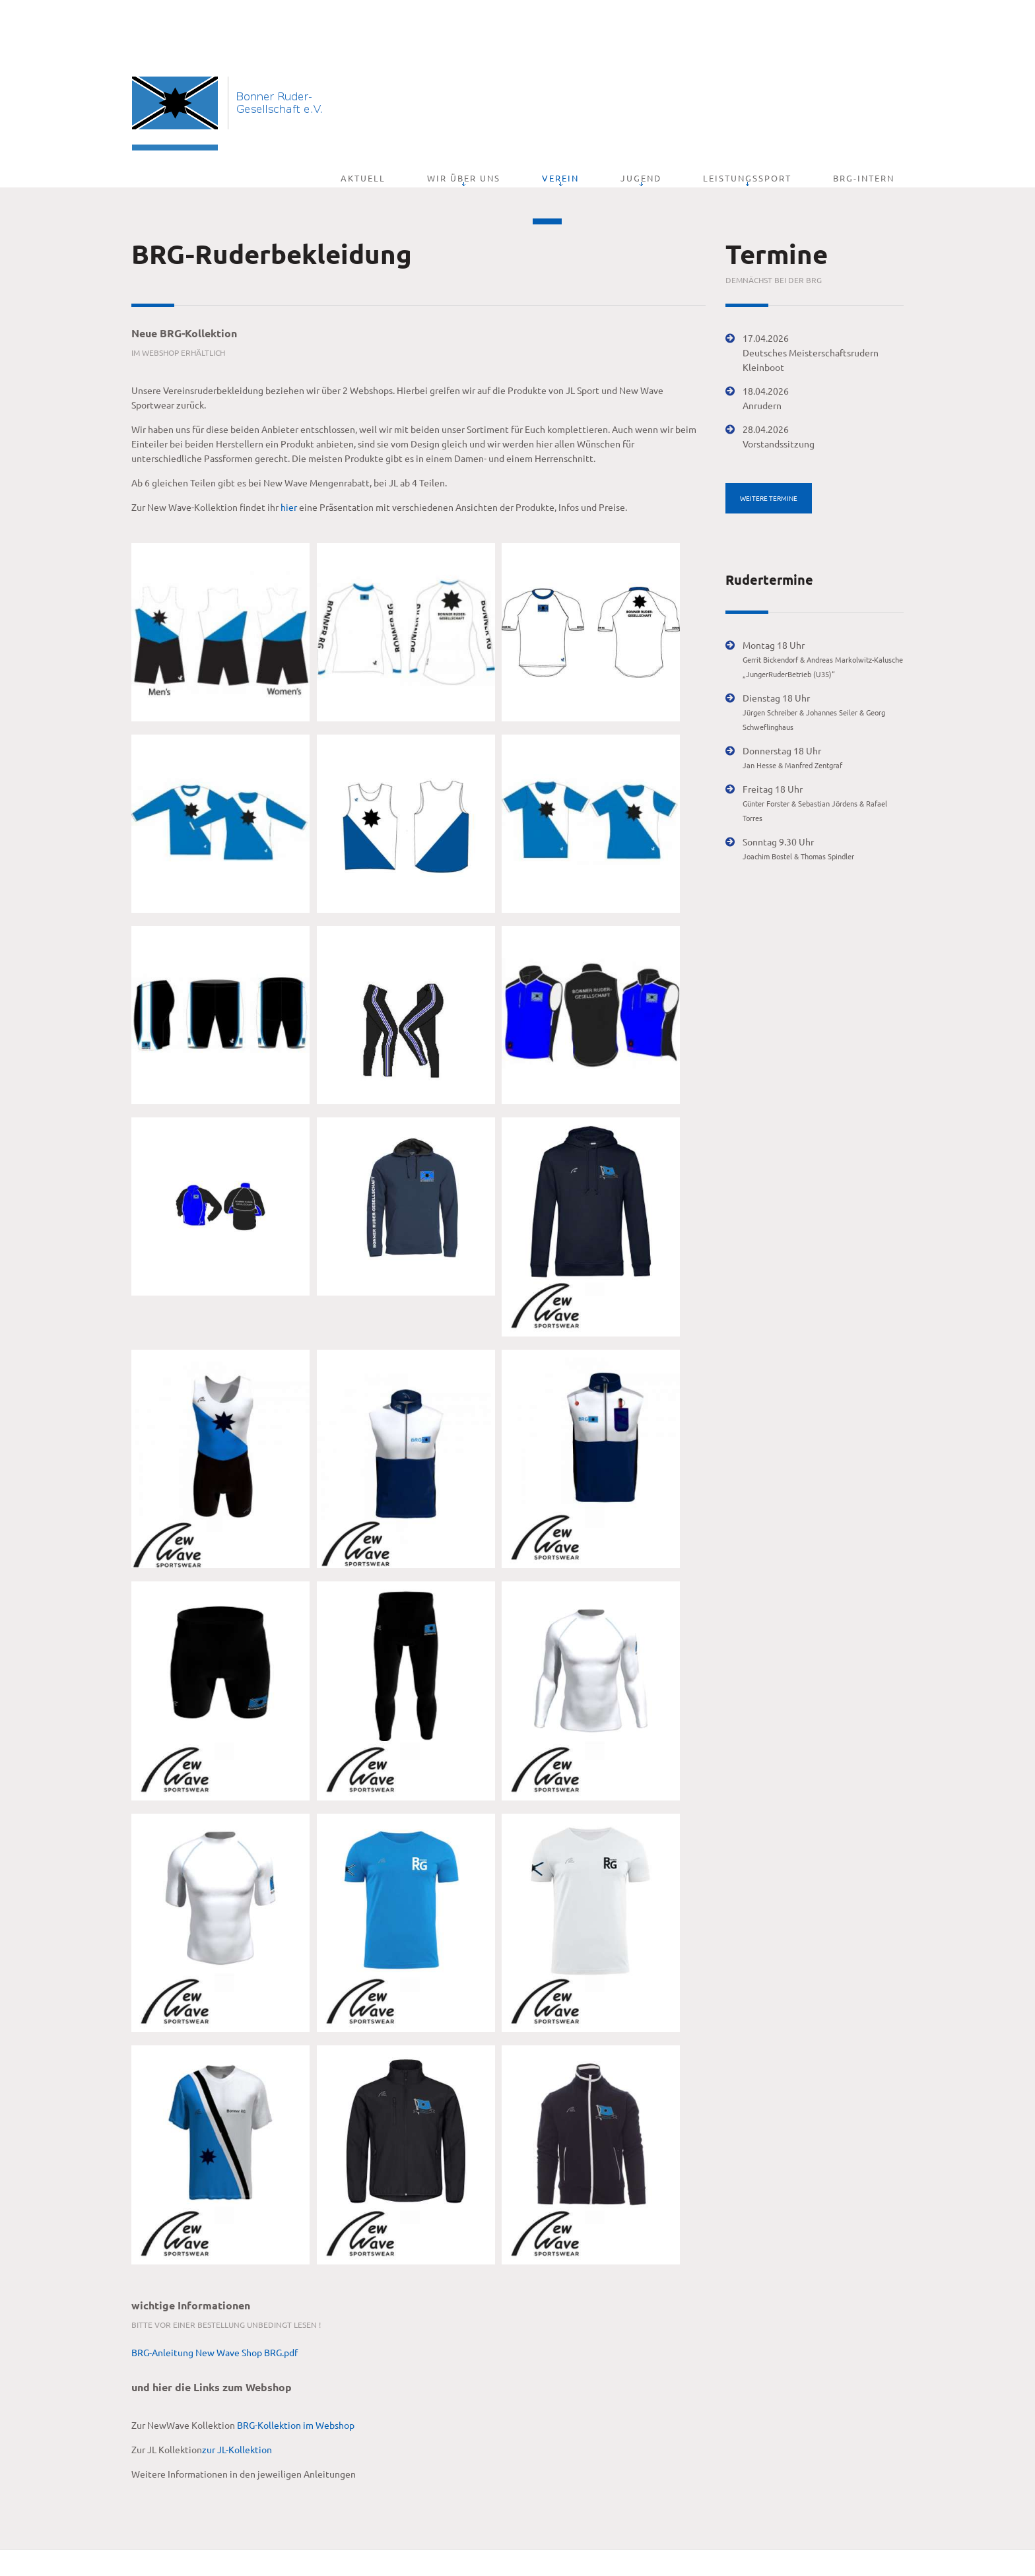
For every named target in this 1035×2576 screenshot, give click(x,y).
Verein (625, 101)
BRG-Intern (873, 100)
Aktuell (464, 100)
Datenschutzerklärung (368, 2549)
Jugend (687, 101)
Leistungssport (775, 101)
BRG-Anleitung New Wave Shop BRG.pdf (214, 2315)
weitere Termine (768, 461)
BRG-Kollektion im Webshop (295, 2388)
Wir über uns (547, 101)
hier (289, 470)
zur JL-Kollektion (237, 2412)
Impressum (292, 2549)
